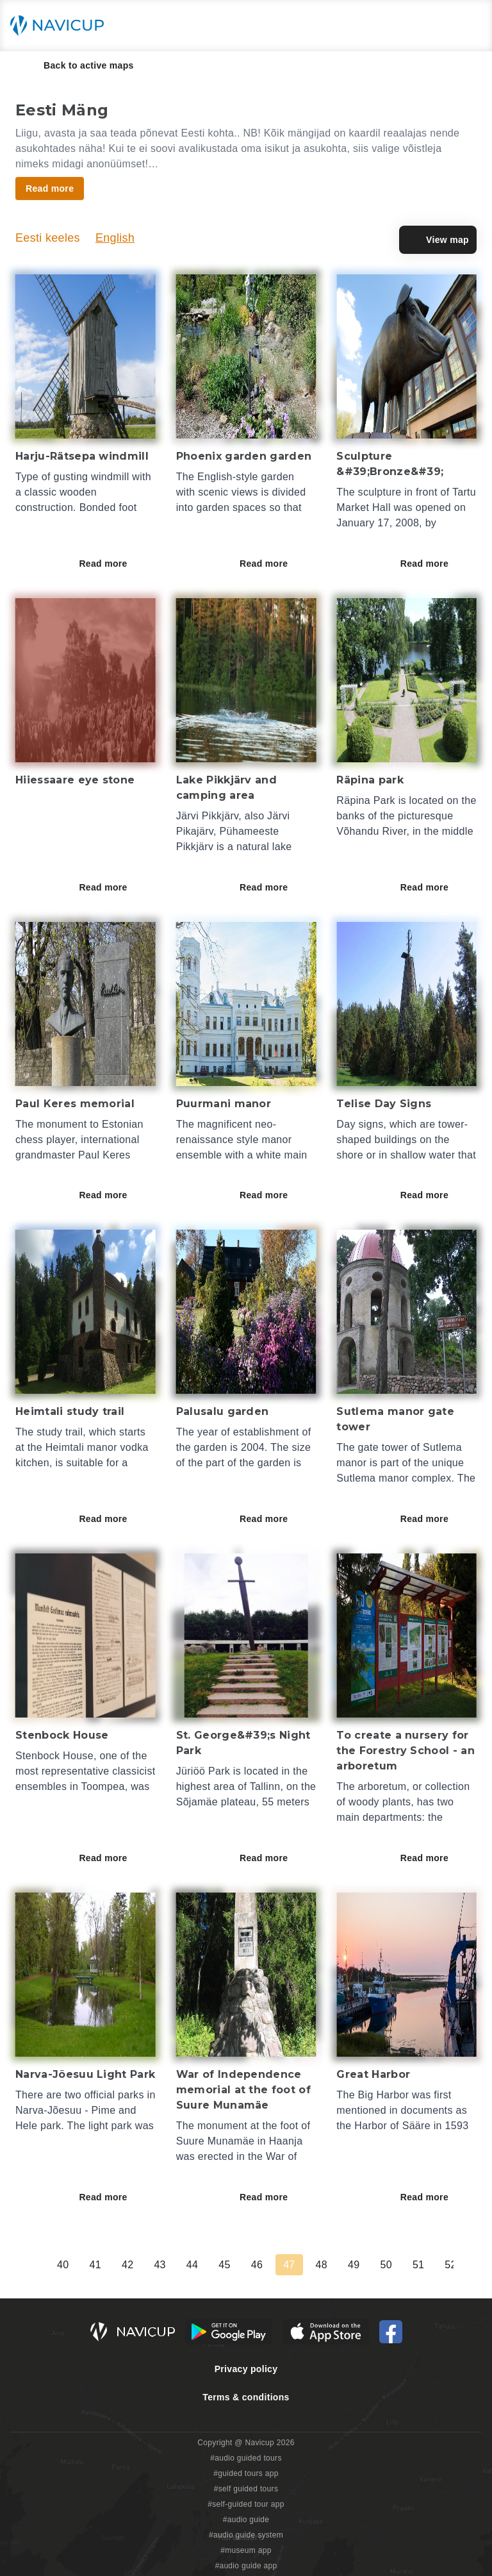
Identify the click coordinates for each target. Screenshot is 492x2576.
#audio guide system (246, 2534)
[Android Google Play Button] (228, 2332)
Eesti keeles (47, 237)
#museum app (246, 2550)
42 (396, 2264)
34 (138, 2264)
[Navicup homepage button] (61, 25)
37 (235, 2264)
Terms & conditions (245, 2397)
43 (428, 2264)
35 (170, 2264)
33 (105, 2264)
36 (202, 2264)
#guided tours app (246, 2473)
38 (267, 2264)
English (115, 237)
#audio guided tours (246, 2458)
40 (332, 2264)
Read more (112, 563)
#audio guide (246, 2519)
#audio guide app (246, 2565)
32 (73, 2264)
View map (438, 239)
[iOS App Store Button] (326, 2332)
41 (364, 2264)
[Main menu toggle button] (469, 25)
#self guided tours (246, 2488)
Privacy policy (246, 2369)
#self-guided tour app (246, 2504)
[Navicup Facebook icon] (390, 2331)
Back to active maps (80, 65)
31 (41, 2264)
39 (300, 2264)
